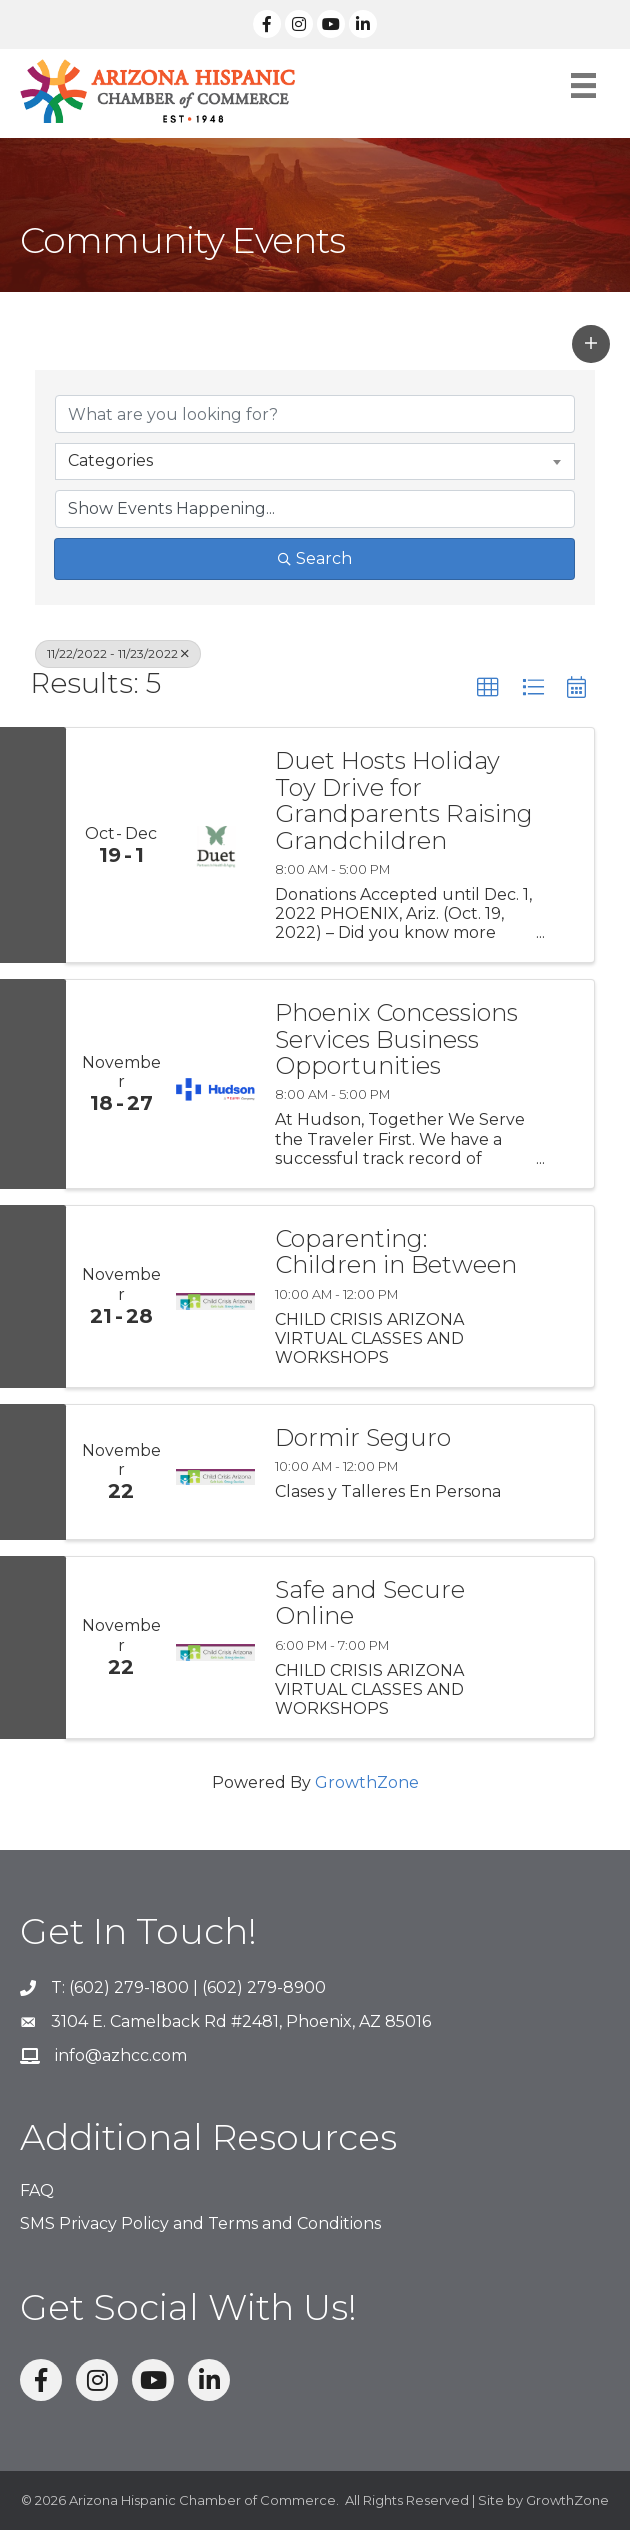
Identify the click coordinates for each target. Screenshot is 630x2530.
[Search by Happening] (315, 509)
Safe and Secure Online (370, 1603)
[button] (591, 344)
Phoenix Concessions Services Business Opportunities (396, 1039)
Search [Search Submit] (315, 558)
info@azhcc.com (121, 2055)
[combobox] (315, 461)
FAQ (37, 2190)
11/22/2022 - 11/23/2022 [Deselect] (118, 653)
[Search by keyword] (315, 414)
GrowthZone (367, 1782)
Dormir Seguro (363, 1438)
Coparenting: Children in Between (396, 1252)
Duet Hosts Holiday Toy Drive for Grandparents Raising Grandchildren (404, 801)
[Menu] (583, 85)
